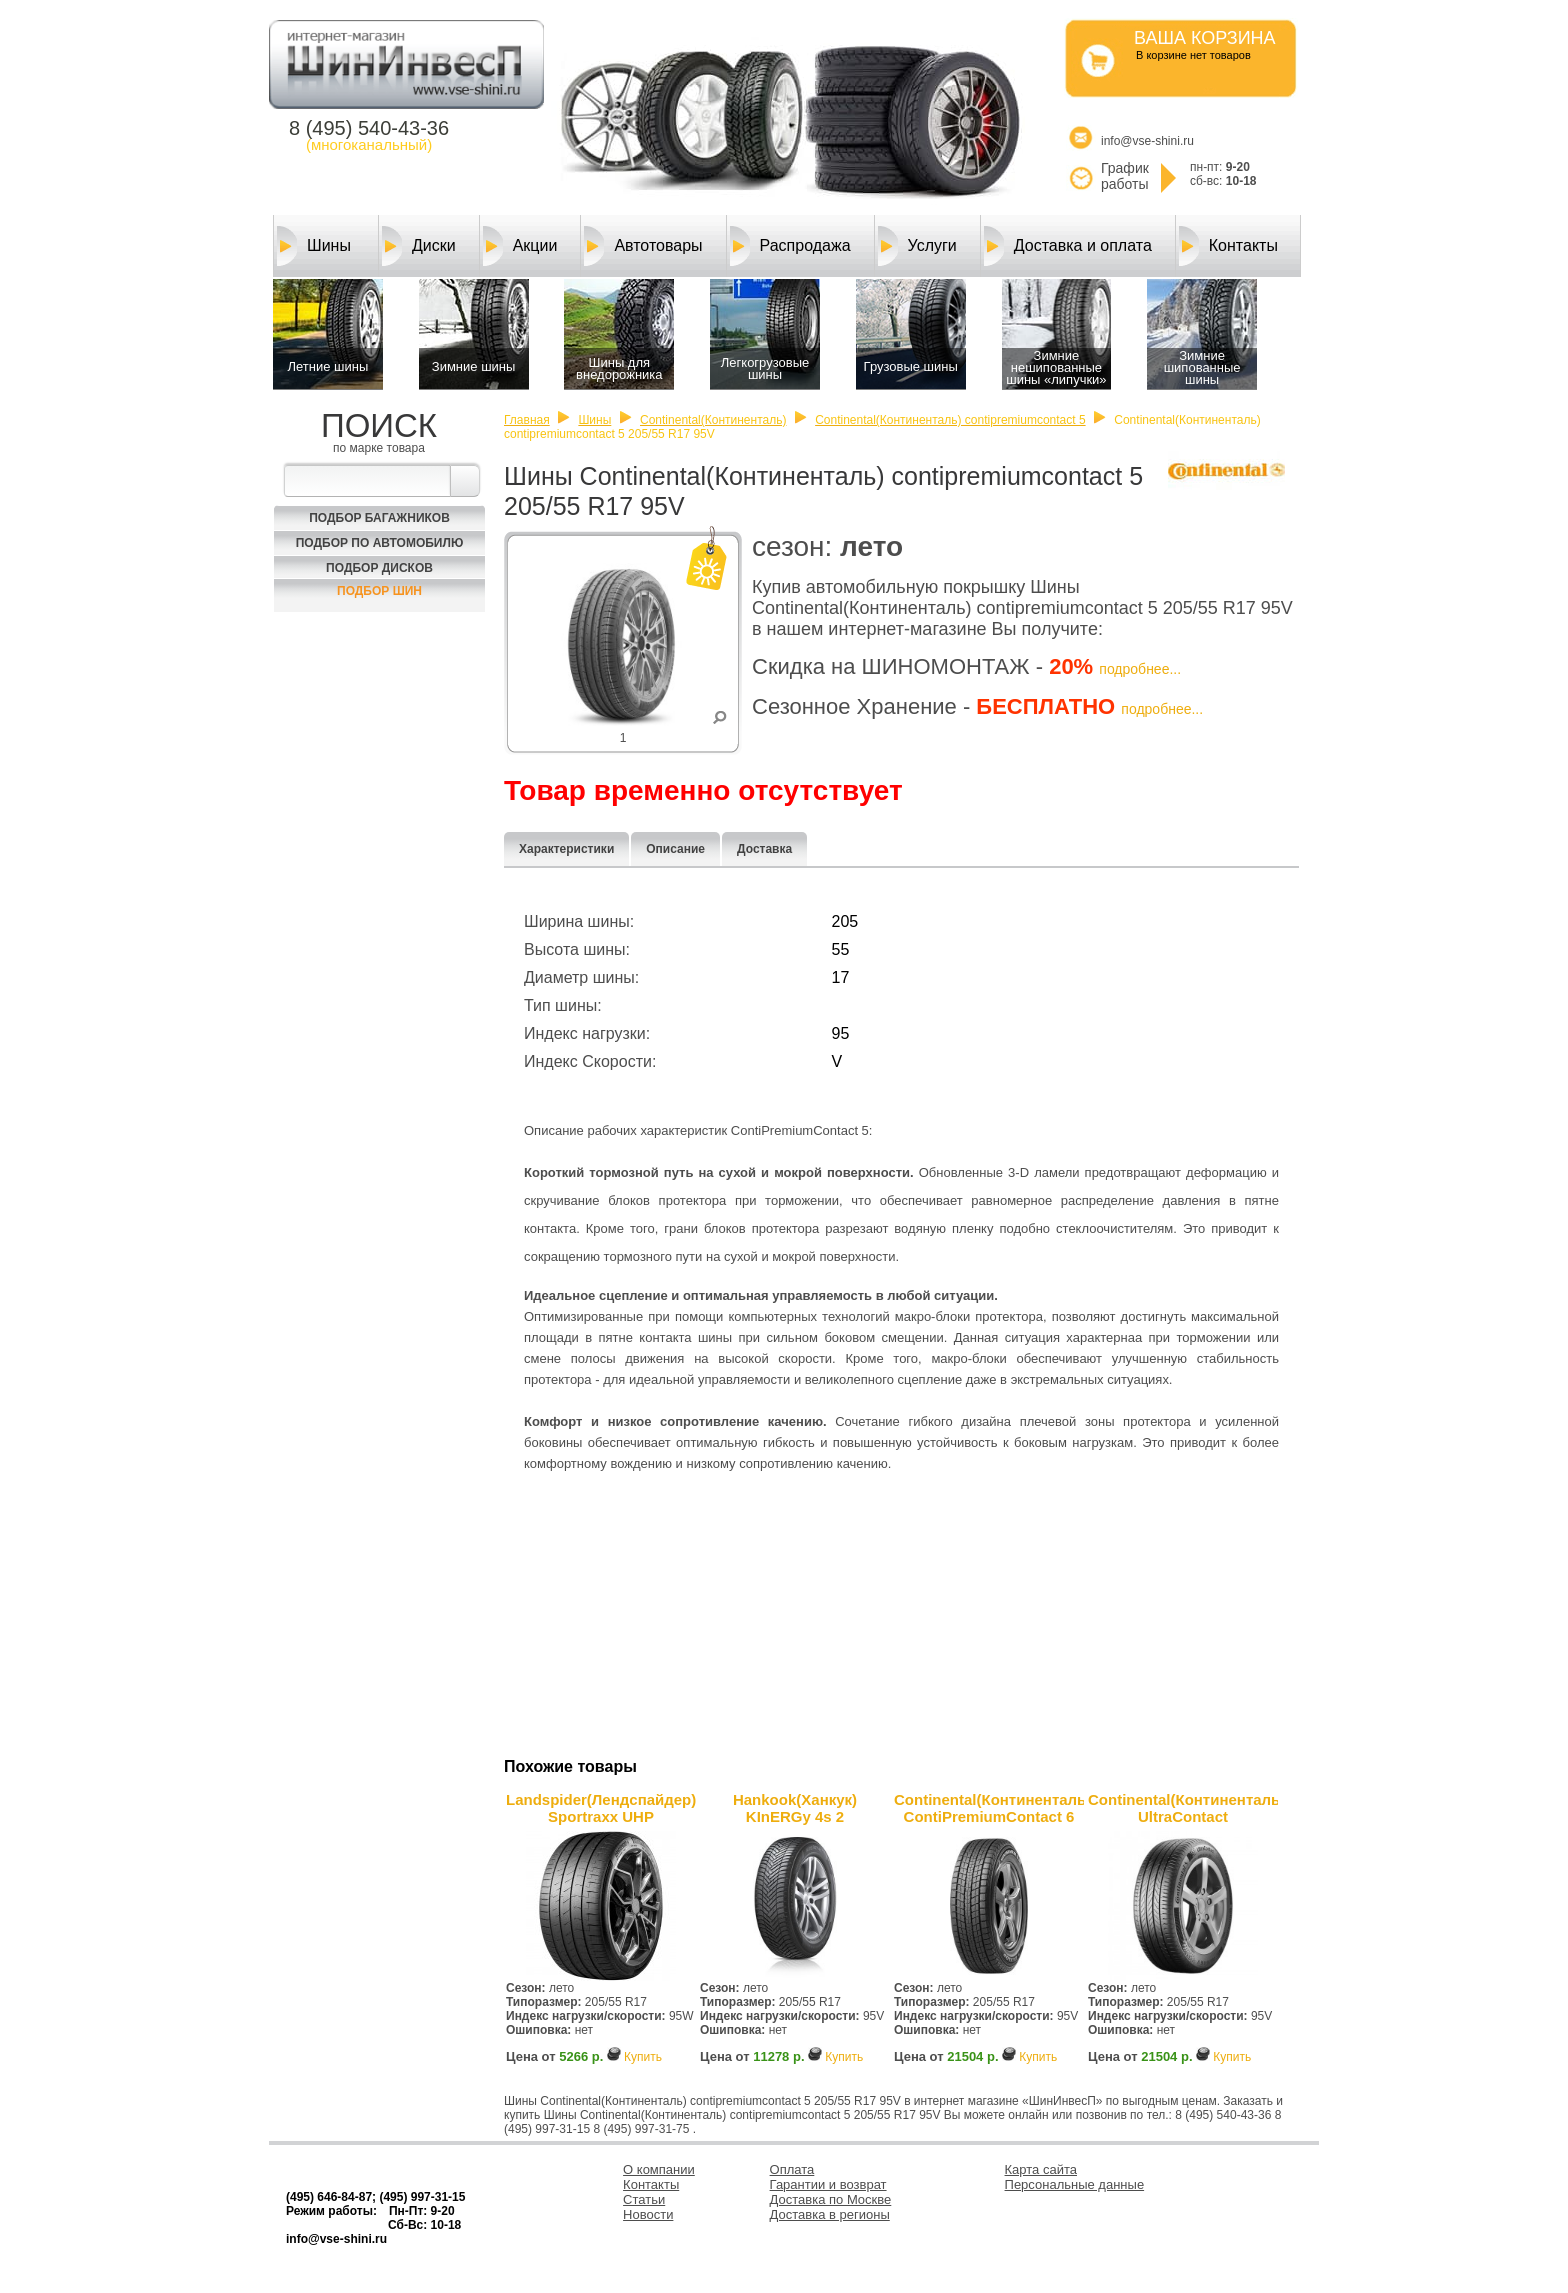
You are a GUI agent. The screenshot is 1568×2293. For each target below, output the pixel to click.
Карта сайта (1041, 2169)
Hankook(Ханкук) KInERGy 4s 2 (795, 1808)
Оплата (792, 2169)
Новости (648, 2214)
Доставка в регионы (830, 2214)
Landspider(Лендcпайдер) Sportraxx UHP (601, 1808)
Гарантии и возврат (828, 2184)
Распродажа (790, 246)
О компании (659, 2169)
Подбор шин (379, 591)
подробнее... (1140, 669)
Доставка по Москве (831, 2199)
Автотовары (643, 246)
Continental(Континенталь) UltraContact (1183, 1808)
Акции (520, 246)
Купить (643, 2057)
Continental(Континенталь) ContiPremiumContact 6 (989, 1808)
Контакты (1228, 246)
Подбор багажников (379, 518)
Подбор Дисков (379, 568)
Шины (314, 246)
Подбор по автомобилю (380, 543)
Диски (419, 246)
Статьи (644, 2199)
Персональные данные (1075, 2184)
